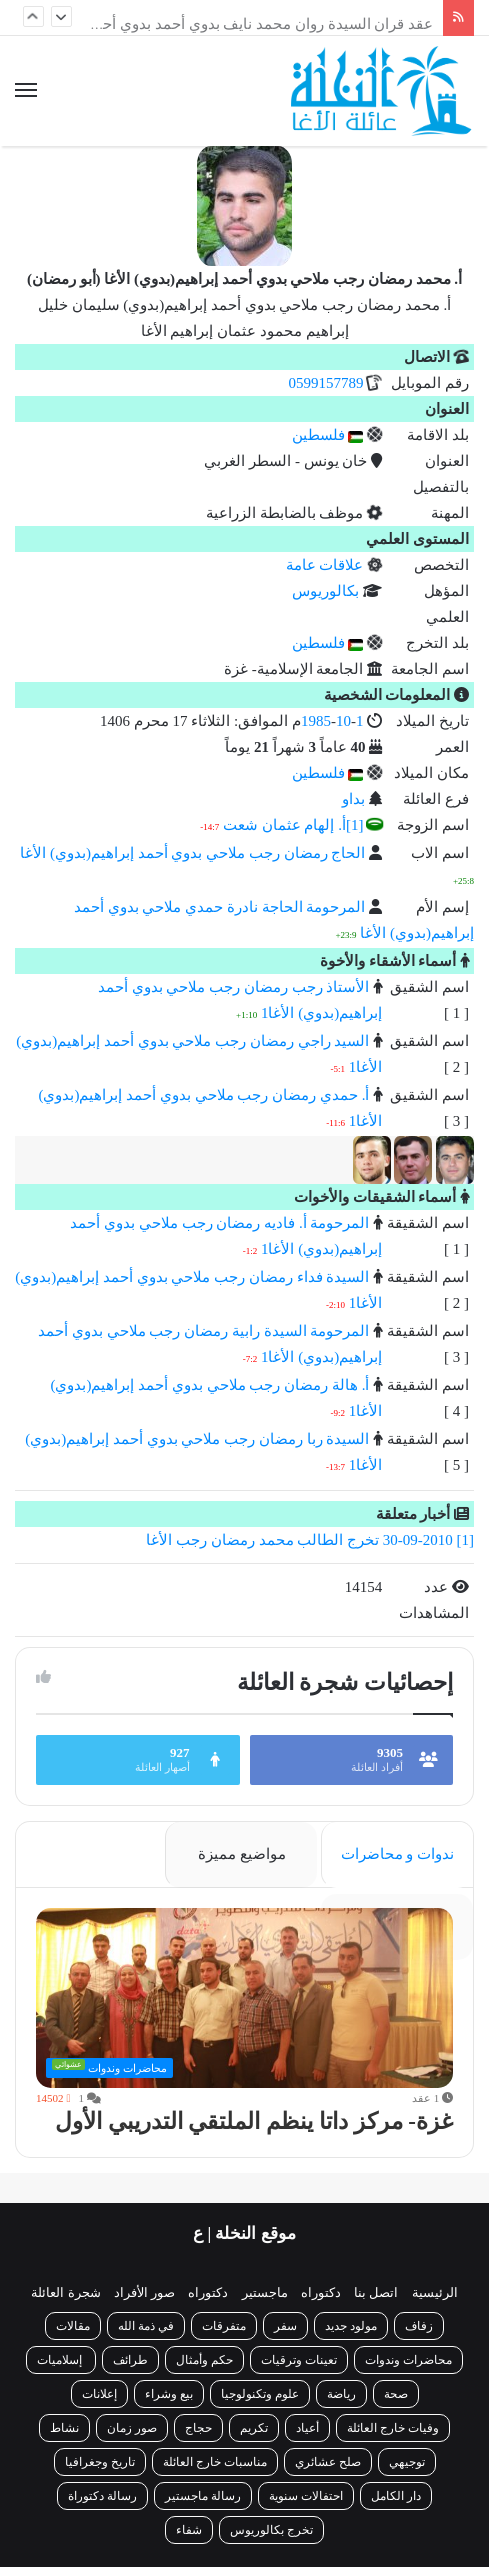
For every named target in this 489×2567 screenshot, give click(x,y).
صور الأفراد (144, 2292)
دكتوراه (321, 2292)
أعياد (307, 2428)
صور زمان (132, 2428)
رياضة (341, 2394)
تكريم (254, 2428)
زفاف (419, 2326)
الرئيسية (435, 2292)
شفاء (189, 2530)
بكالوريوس (325, 591)
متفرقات (224, 2326)
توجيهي (407, 2462)
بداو (353, 799)
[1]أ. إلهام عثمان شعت (293, 825)
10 (343, 721)
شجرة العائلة (65, 2292)
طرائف (130, 2360)
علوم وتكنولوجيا (260, 2394)
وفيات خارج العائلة (393, 2428)
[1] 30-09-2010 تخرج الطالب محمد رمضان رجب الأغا (310, 1540)
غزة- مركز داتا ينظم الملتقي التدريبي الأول (254, 2121)
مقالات (73, 2326)
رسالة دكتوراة (102, 2496)
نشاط (64, 2428)
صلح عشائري (328, 2462)
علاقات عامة (325, 565)
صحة (396, 2394)
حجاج (198, 2428)
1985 (316, 721)
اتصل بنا (376, 2292)
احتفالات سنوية (306, 2496)
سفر (285, 2326)
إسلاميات (61, 2360)
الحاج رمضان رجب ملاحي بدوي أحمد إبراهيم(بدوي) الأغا (192, 853)
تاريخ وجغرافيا (100, 2462)
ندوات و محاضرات (398, 1854)
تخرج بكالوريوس (271, 2530)
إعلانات (99, 2394)
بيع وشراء (169, 2394)
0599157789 (327, 383)
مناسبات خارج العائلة (215, 2462)
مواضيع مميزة (242, 1854)
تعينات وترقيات (299, 2360)
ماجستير (265, 2292)
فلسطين (328, 435)
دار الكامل (396, 2496)
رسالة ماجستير (203, 2496)
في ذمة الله (146, 2326)
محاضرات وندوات (408, 2360)
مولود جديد (351, 2326)
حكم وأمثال (204, 2360)
